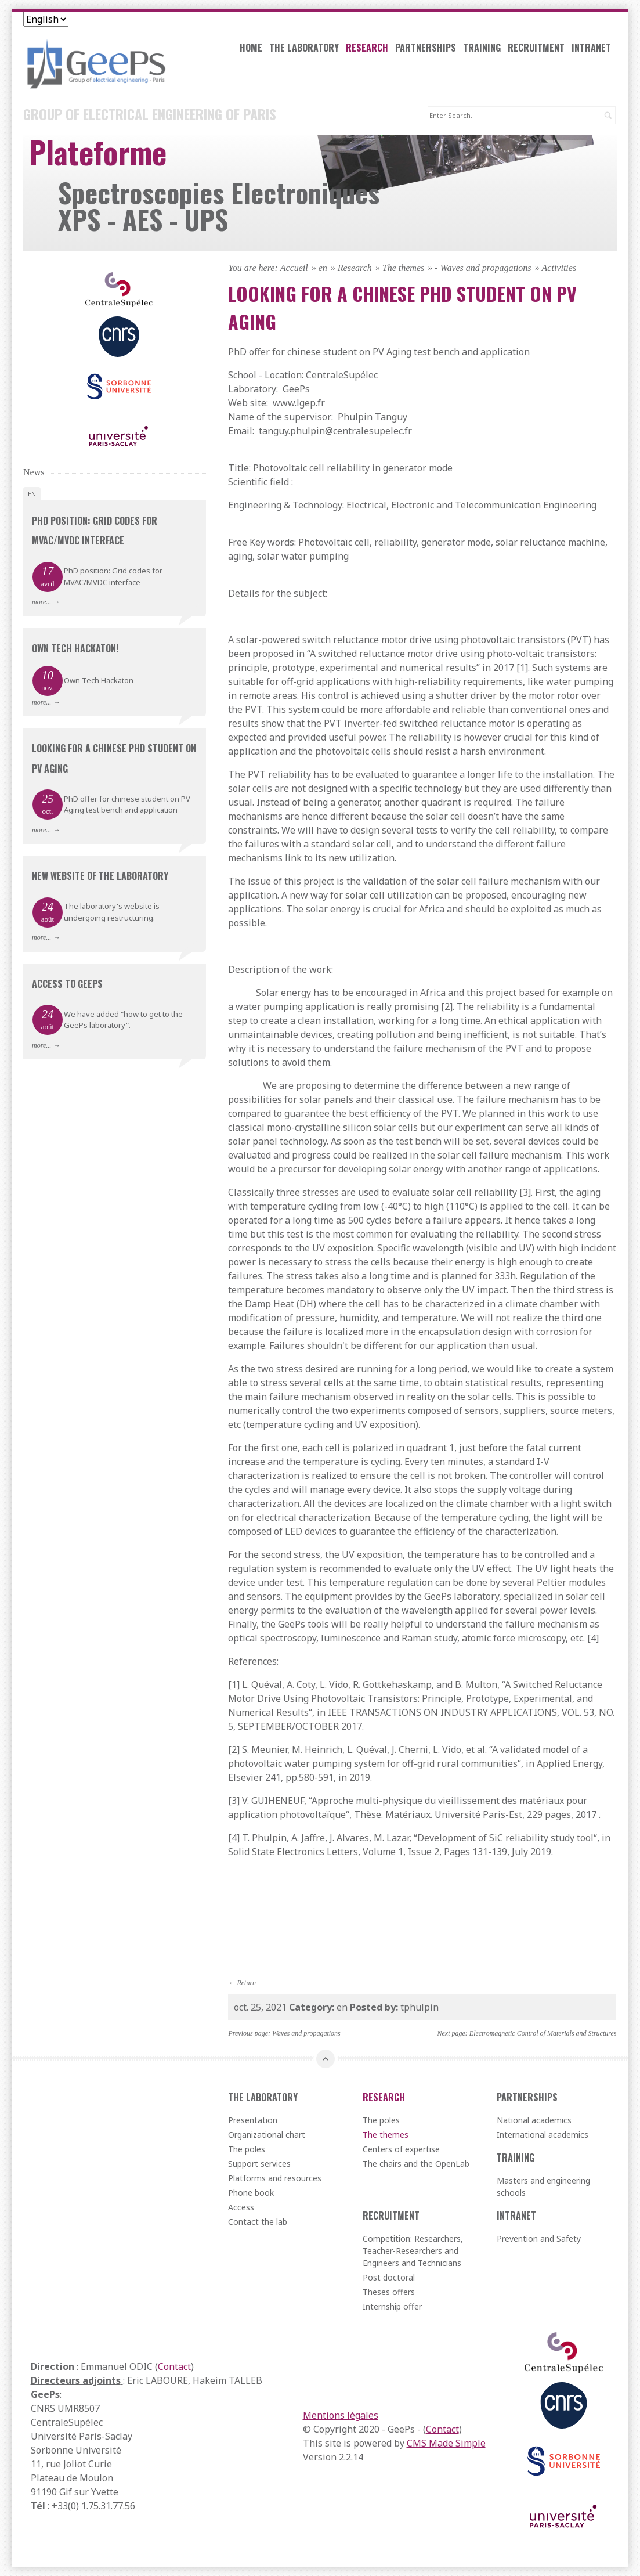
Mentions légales (340, 2415)
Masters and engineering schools (543, 2186)
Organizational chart (266, 2134)
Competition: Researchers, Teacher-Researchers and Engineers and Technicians (413, 2250)
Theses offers (389, 2291)
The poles (246, 2149)
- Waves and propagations (483, 267)
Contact (174, 2366)
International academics (542, 2134)
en (323, 267)
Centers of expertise (401, 2149)
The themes (403, 267)
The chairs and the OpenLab (416, 2163)
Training (483, 49)
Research (369, 49)
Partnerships (427, 49)
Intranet (593, 49)
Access (241, 2207)
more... (41, 602)
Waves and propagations (306, 2033)
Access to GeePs (67, 983)
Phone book (251, 2192)
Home (252, 49)
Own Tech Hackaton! (75, 648)
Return (246, 1982)
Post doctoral (389, 2277)
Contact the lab (257, 2221)
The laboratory (306, 49)
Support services (259, 2163)
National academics (534, 2120)
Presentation (252, 2120)
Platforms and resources (274, 2178)
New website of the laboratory (100, 876)
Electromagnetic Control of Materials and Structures (543, 2033)
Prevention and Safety (539, 2238)
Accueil (294, 267)
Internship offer (392, 2306)
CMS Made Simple (446, 2443)
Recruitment (537, 49)
